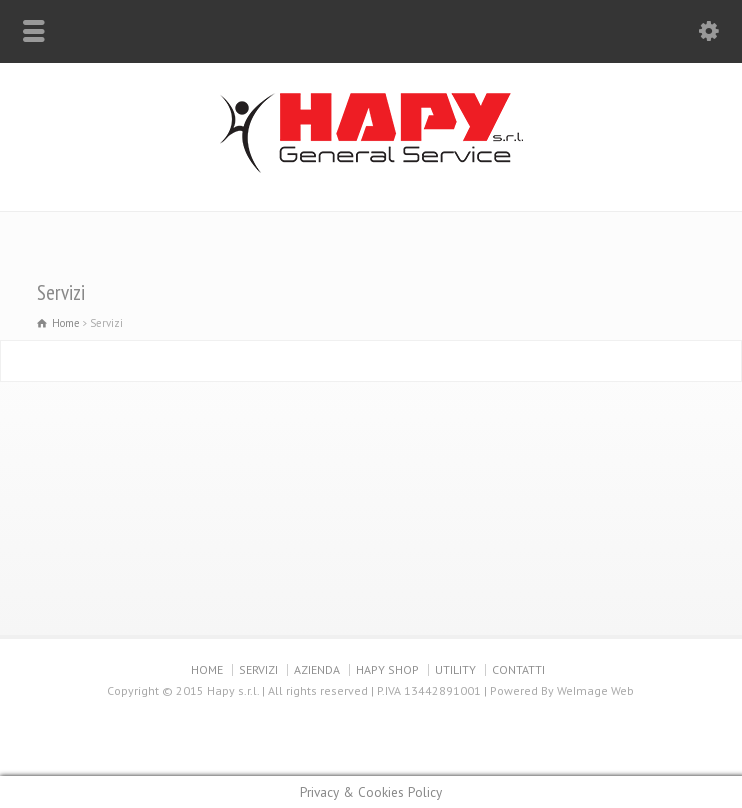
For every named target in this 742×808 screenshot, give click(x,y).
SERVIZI (258, 669)
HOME (207, 669)
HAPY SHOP (387, 669)
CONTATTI (518, 669)
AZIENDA (317, 669)
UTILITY (455, 669)
